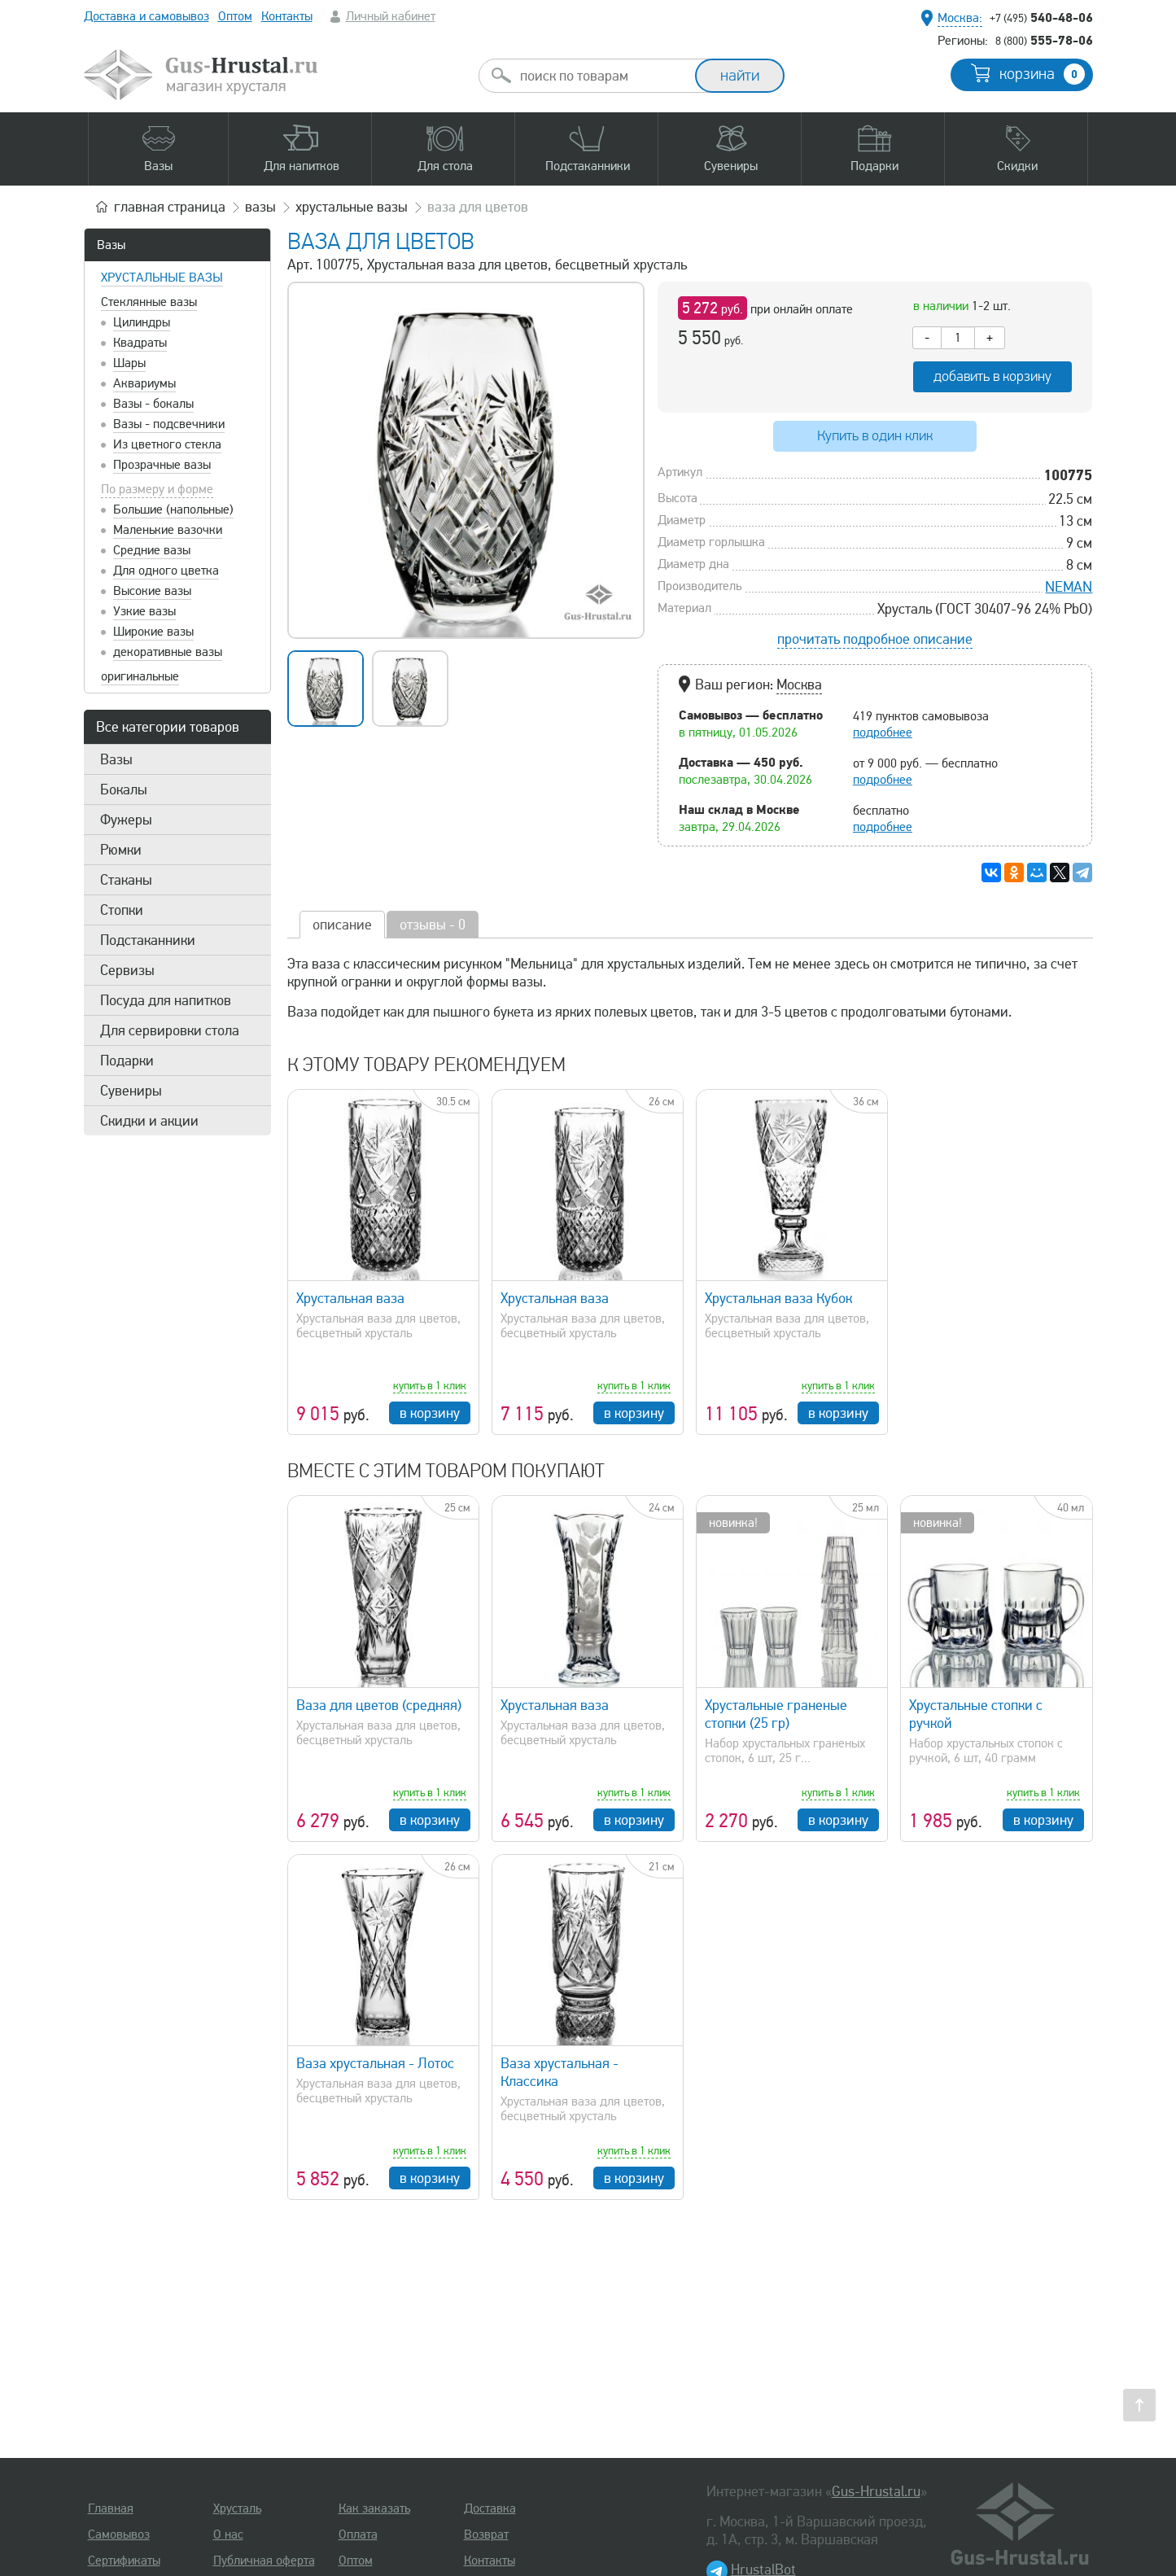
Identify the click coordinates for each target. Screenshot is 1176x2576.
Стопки (121, 910)
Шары (129, 363)
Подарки (127, 1060)
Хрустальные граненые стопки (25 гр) (776, 1714)
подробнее (882, 732)
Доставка (490, 2508)
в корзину (430, 1413)
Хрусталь (237, 2508)
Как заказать (374, 2508)
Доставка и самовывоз (146, 16)
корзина (1042, 74)
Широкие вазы (153, 631)
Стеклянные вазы (149, 302)
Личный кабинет (390, 16)
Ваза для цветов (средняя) (378, 1705)
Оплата (358, 2534)
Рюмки (121, 850)
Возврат (486, 2534)
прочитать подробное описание (875, 639)
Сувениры (131, 1091)
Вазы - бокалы (153, 404)
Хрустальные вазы (162, 277)
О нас (228, 2534)
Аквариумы (144, 383)
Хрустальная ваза (350, 1298)
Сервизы (127, 970)
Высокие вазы (152, 591)
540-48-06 (1041, 17)
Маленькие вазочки (167, 530)
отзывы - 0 (433, 925)
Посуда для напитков (165, 1000)
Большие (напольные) (173, 509)
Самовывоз (119, 2534)
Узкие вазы (144, 611)
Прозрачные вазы (162, 465)
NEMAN (1068, 587)
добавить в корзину (992, 376)
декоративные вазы (167, 652)
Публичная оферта (264, 2560)
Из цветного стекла (167, 444)
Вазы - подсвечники (169, 424)
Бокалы (123, 789)
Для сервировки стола (169, 1030)
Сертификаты (124, 2560)
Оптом (235, 16)
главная (169, 207)
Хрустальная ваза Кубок (778, 1298)
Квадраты (140, 343)
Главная (110, 2508)
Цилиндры (141, 322)
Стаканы (126, 880)
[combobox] (601, 76)
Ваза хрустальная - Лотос (375, 2063)
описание (342, 925)
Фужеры (126, 820)
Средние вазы (151, 550)
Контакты (287, 16)
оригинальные (140, 676)
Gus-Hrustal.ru (876, 2491)
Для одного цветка (166, 570)
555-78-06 (1044, 40)
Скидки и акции (149, 1121)
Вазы (111, 245)
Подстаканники (147, 940)
